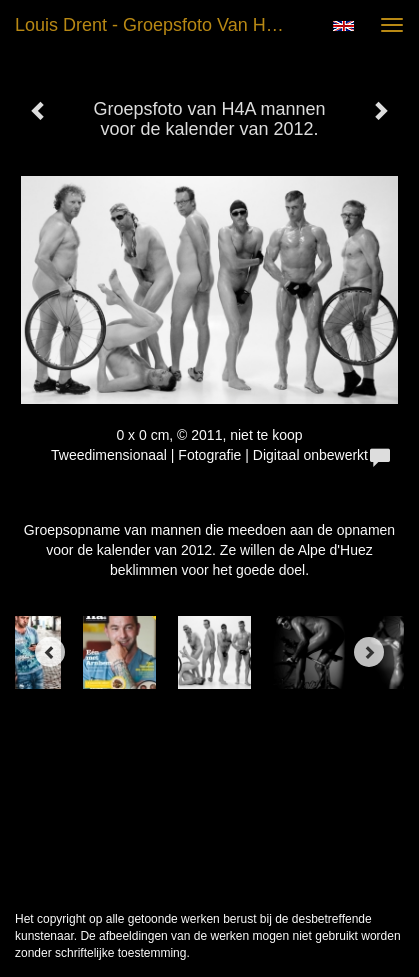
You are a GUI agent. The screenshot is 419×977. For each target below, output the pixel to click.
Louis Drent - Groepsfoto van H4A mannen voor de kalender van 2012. (159, 25)
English (343, 26)
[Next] (369, 652)
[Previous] (50, 652)
